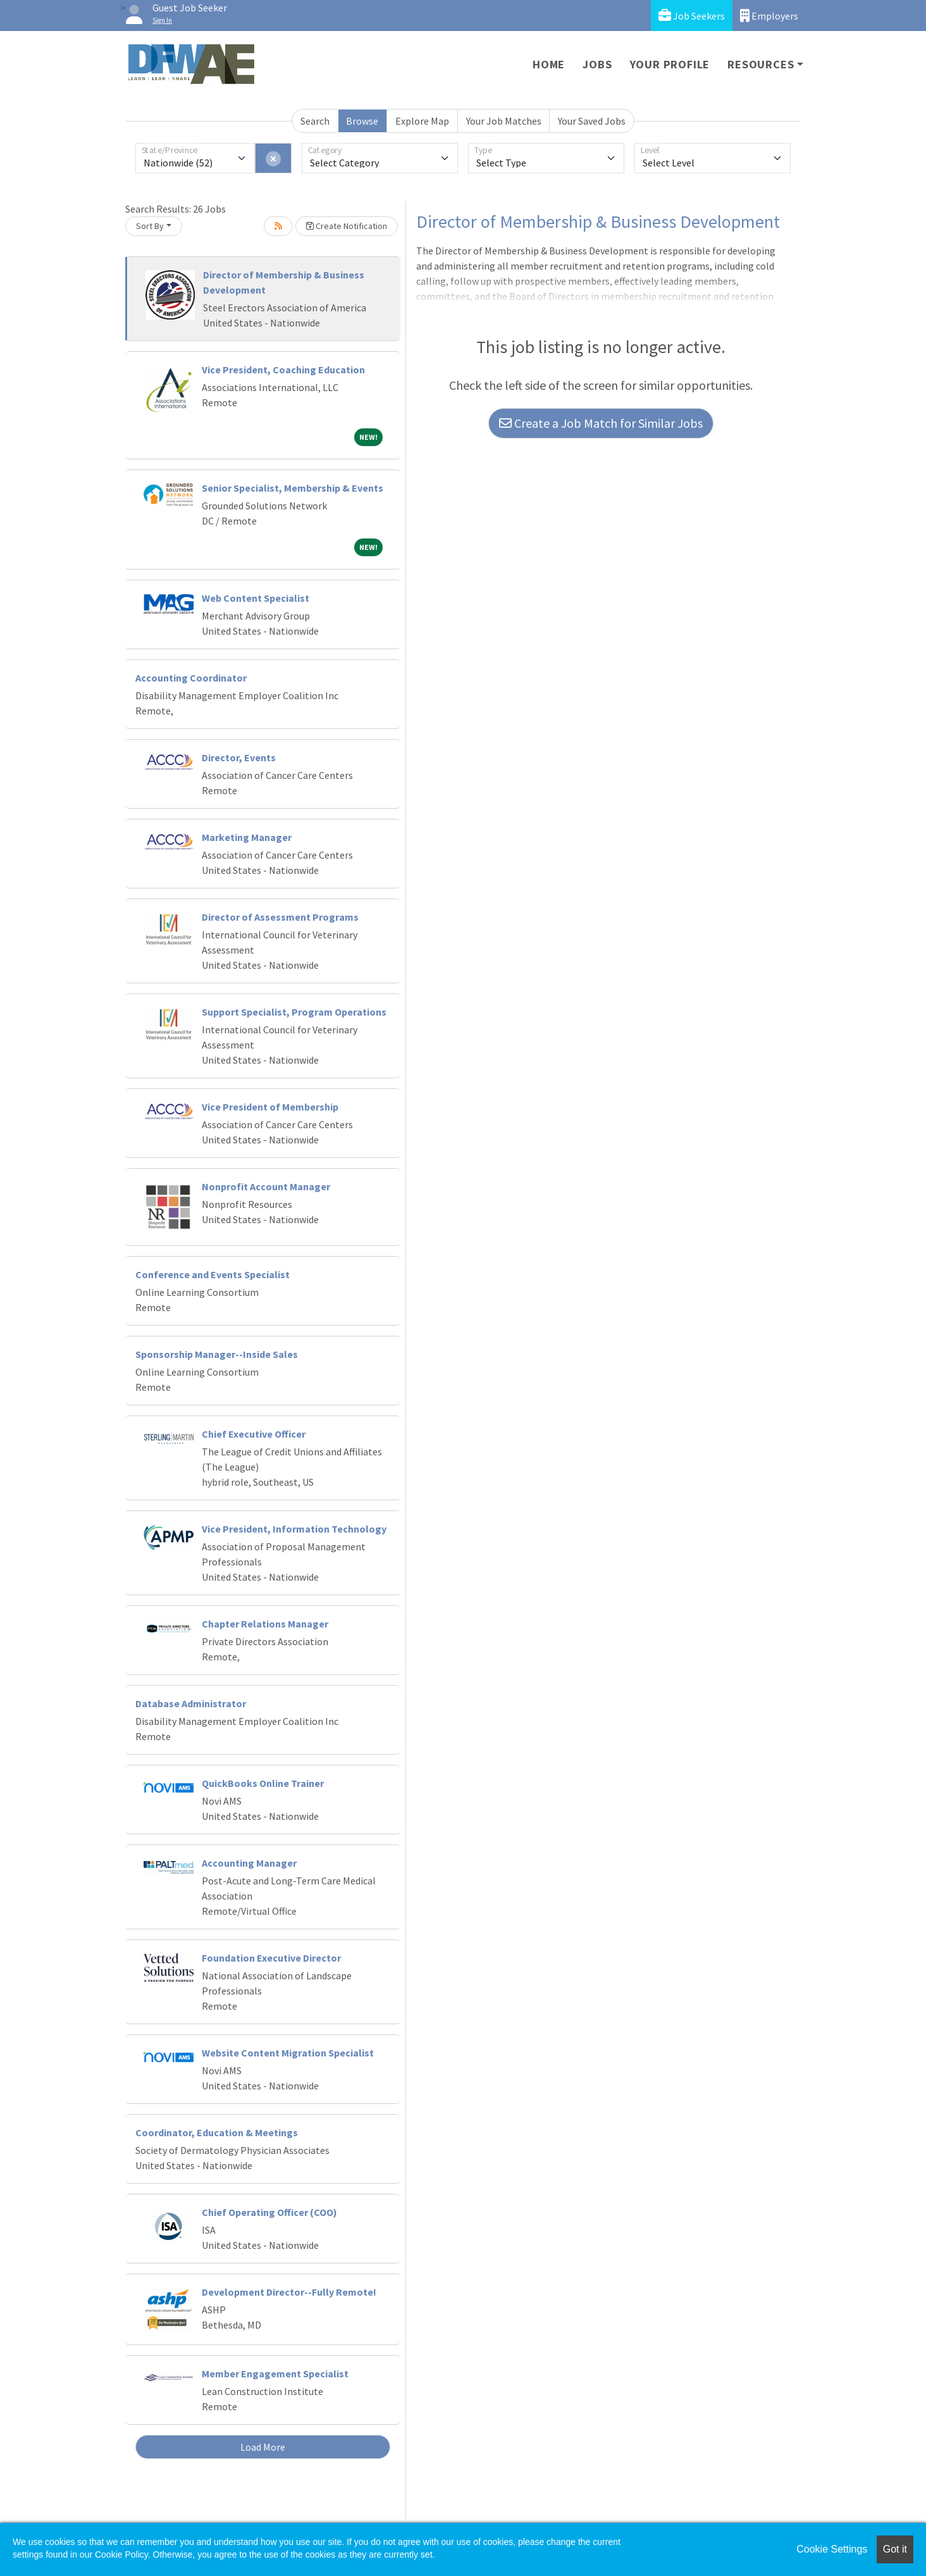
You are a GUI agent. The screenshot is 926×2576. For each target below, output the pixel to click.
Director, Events (239, 757)
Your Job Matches (503, 121)
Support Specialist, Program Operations (294, 1011)
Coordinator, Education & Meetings (216, 2132)
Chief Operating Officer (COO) (269, 2212)
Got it (895, 2549)
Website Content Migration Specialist (288, 2052)
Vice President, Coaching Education (283, 369)
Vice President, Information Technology (294, 1528)
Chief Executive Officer (254, 1434)
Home (549, 64)
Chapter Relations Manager (265, 1623)
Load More (262, 2447)
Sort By (150, 226)
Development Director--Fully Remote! (289, 2292)
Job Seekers (691, 15)
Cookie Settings (831, 2549)
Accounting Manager (249, 1863)
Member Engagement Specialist (275, 2373)
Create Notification (346, 226)
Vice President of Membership (270, 1106)
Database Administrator (190, 1703)
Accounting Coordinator (191, 677)
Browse (362, 121)
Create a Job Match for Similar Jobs (601, 423)
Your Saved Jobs (592, 121)
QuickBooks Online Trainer (263, 1783)
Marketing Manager (247, 837)
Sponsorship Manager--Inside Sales (216, 1354)
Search (315, 121)
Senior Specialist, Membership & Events (292, 488)
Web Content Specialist (255, 598)
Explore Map (422, 121)
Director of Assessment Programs (280, 917)
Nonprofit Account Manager (266, 1186)
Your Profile (670, 64)
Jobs (597, 64)
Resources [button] (760, 64)
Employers (769, 15)
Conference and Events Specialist (212, 1274)
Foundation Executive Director (271, 1957)
